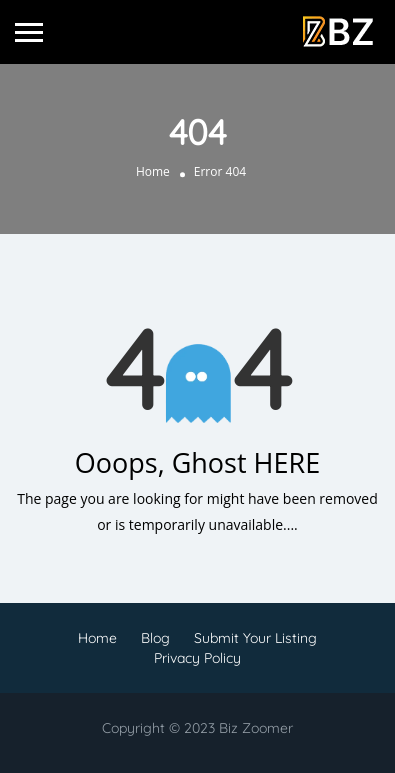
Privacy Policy (197, 658)
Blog (155, 638)
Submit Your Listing (255, 638)
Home (153, 171)
